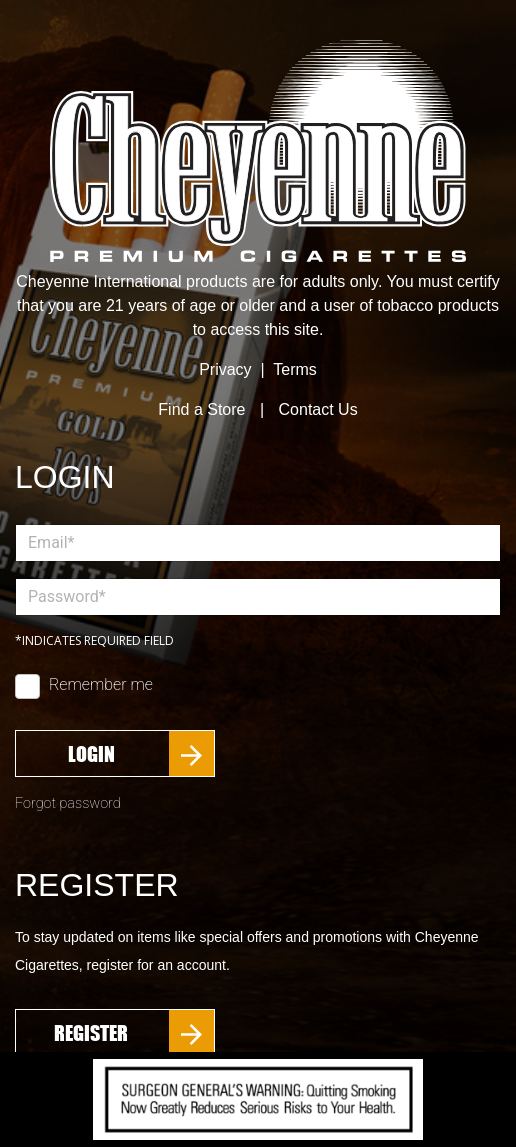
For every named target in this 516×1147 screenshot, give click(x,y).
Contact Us (318, 409)
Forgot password (68, 803)
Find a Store (201, 409)
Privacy (225, 369)
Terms (295, 369)
